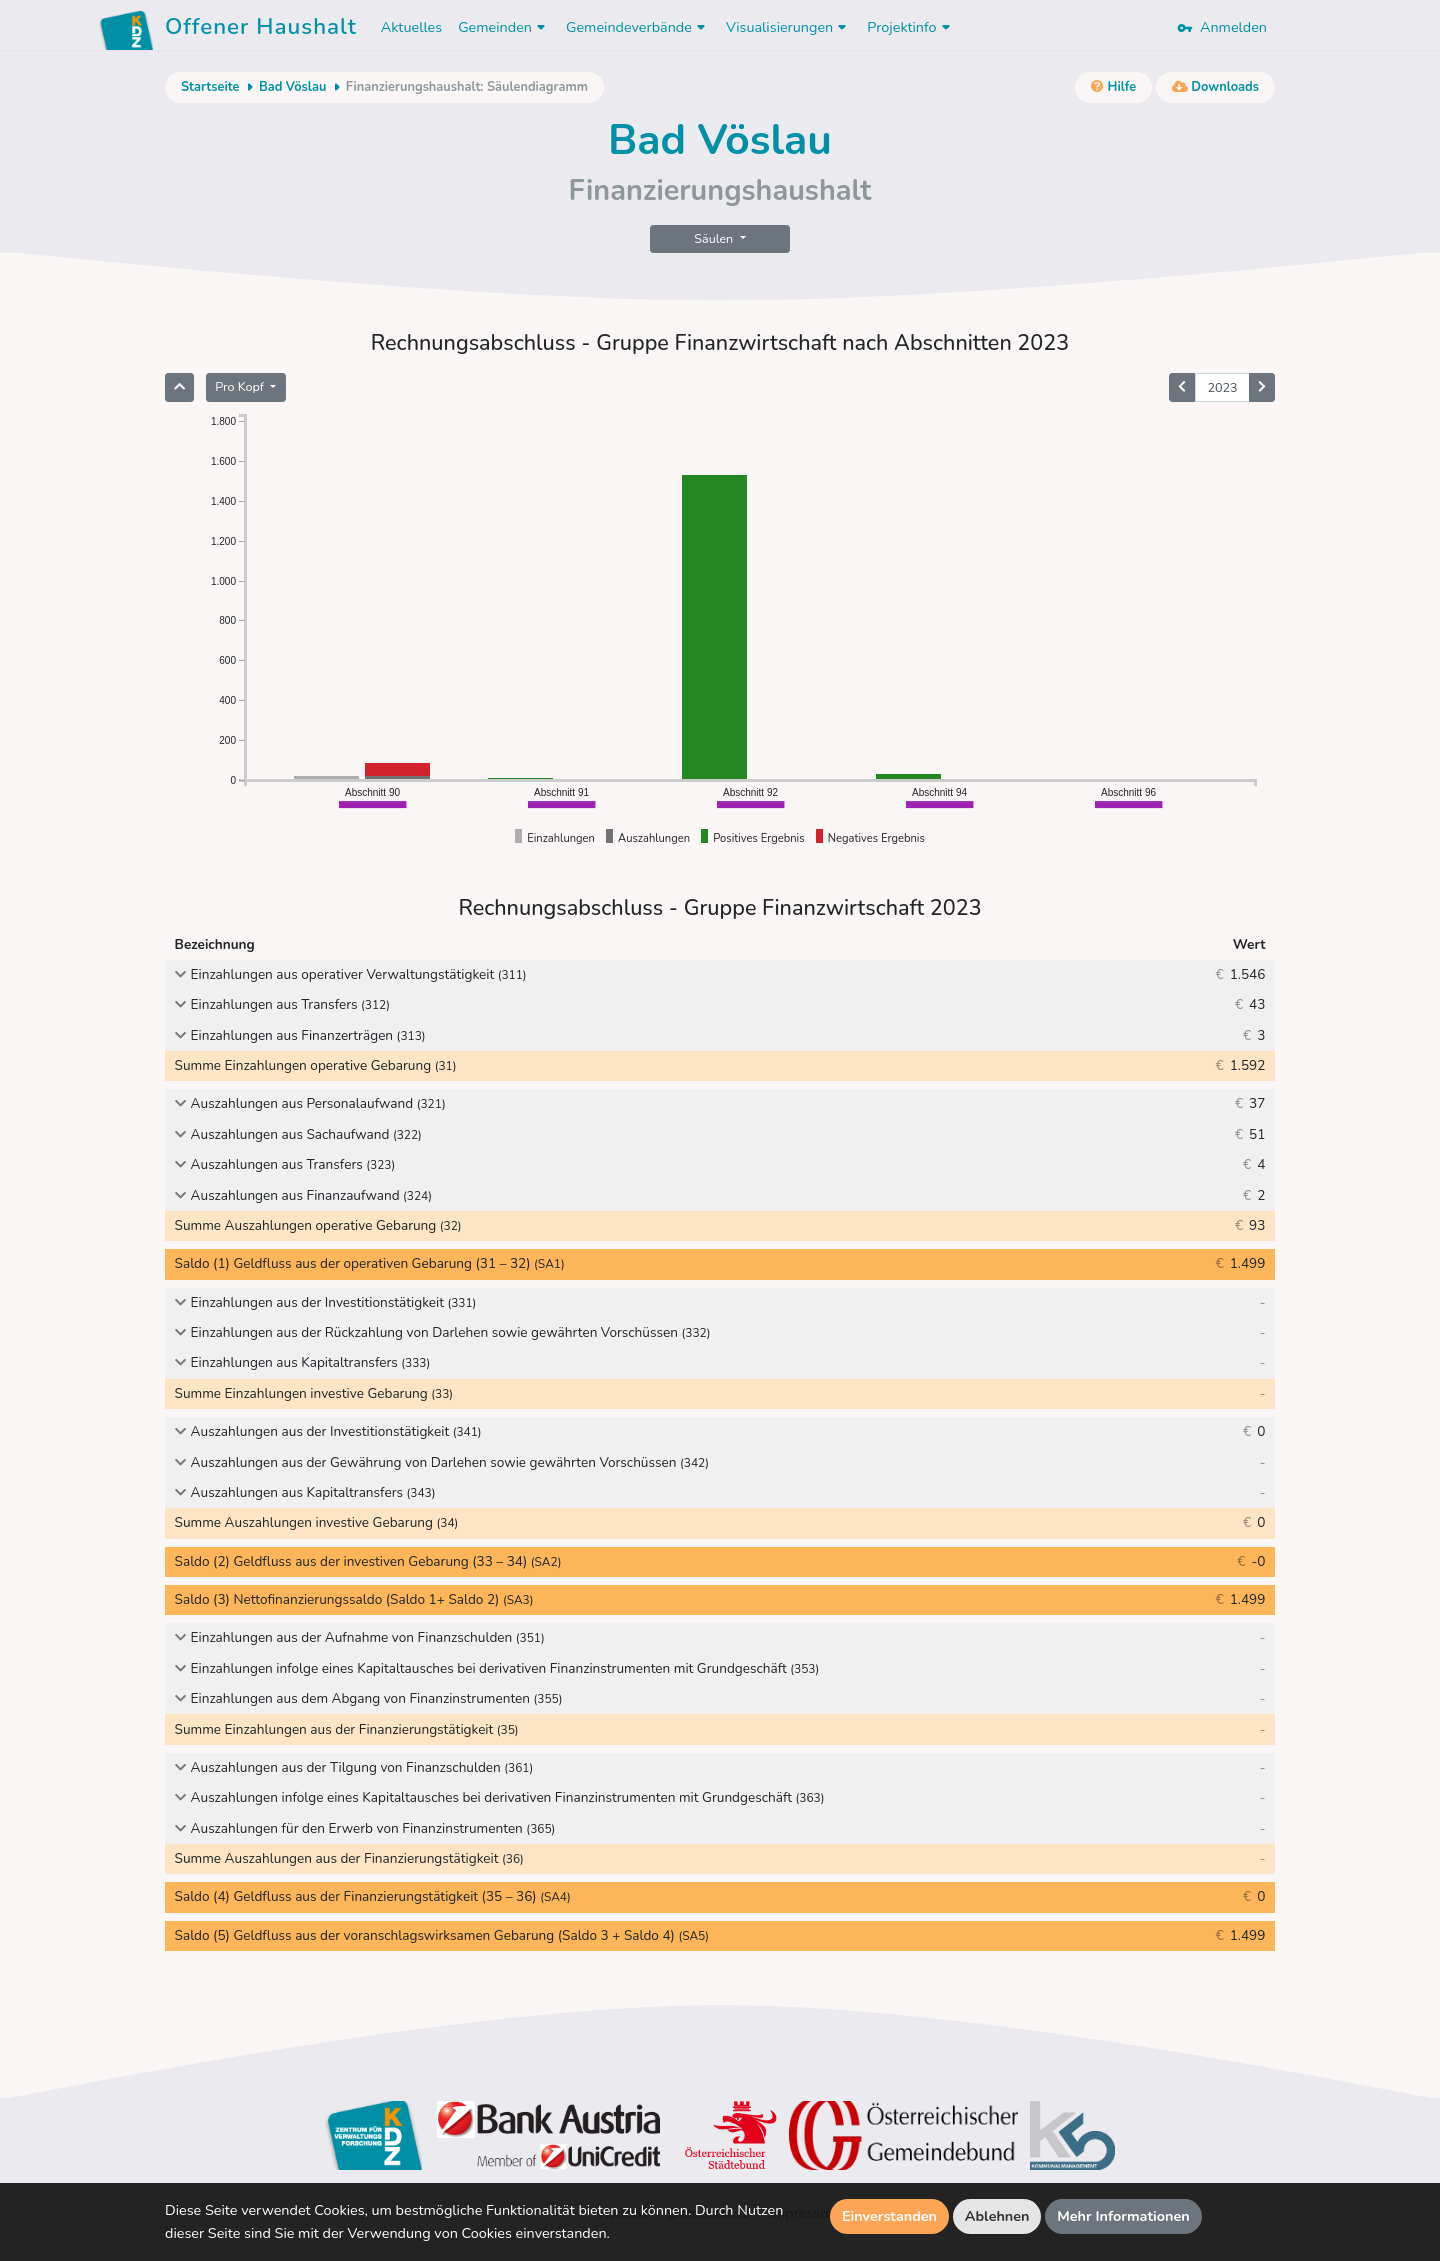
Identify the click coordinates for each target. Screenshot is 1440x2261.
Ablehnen (997, 2216)
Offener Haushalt (261, 30)
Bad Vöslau (292, 87)
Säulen (715, 238)
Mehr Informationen (1123, 2216)
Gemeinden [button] (504, 27)
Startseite (210, 87)
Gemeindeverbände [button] (638, 27)
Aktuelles (411, 27)
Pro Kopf (241, 386)
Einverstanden (889, 2216)
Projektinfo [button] (910, 27)
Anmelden (1222, 27)
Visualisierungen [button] (788, 27)
